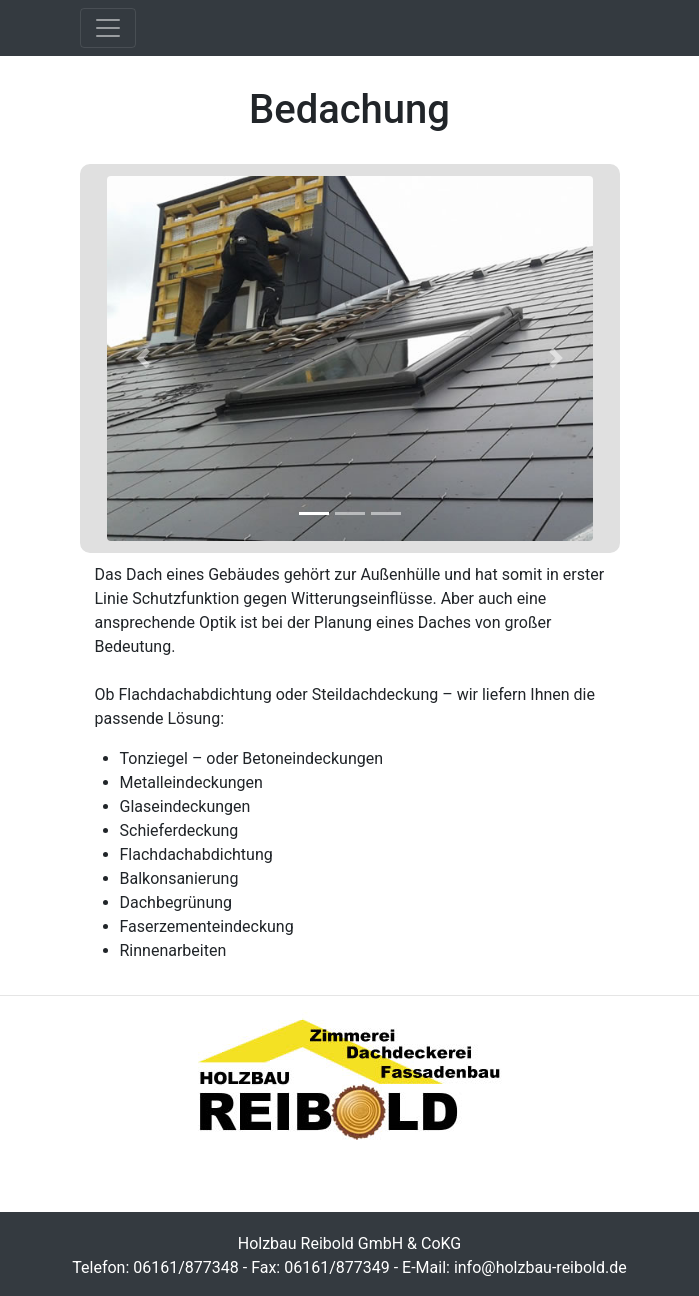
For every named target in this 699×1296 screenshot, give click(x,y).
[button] (143, 358)
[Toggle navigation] (108, 28)
